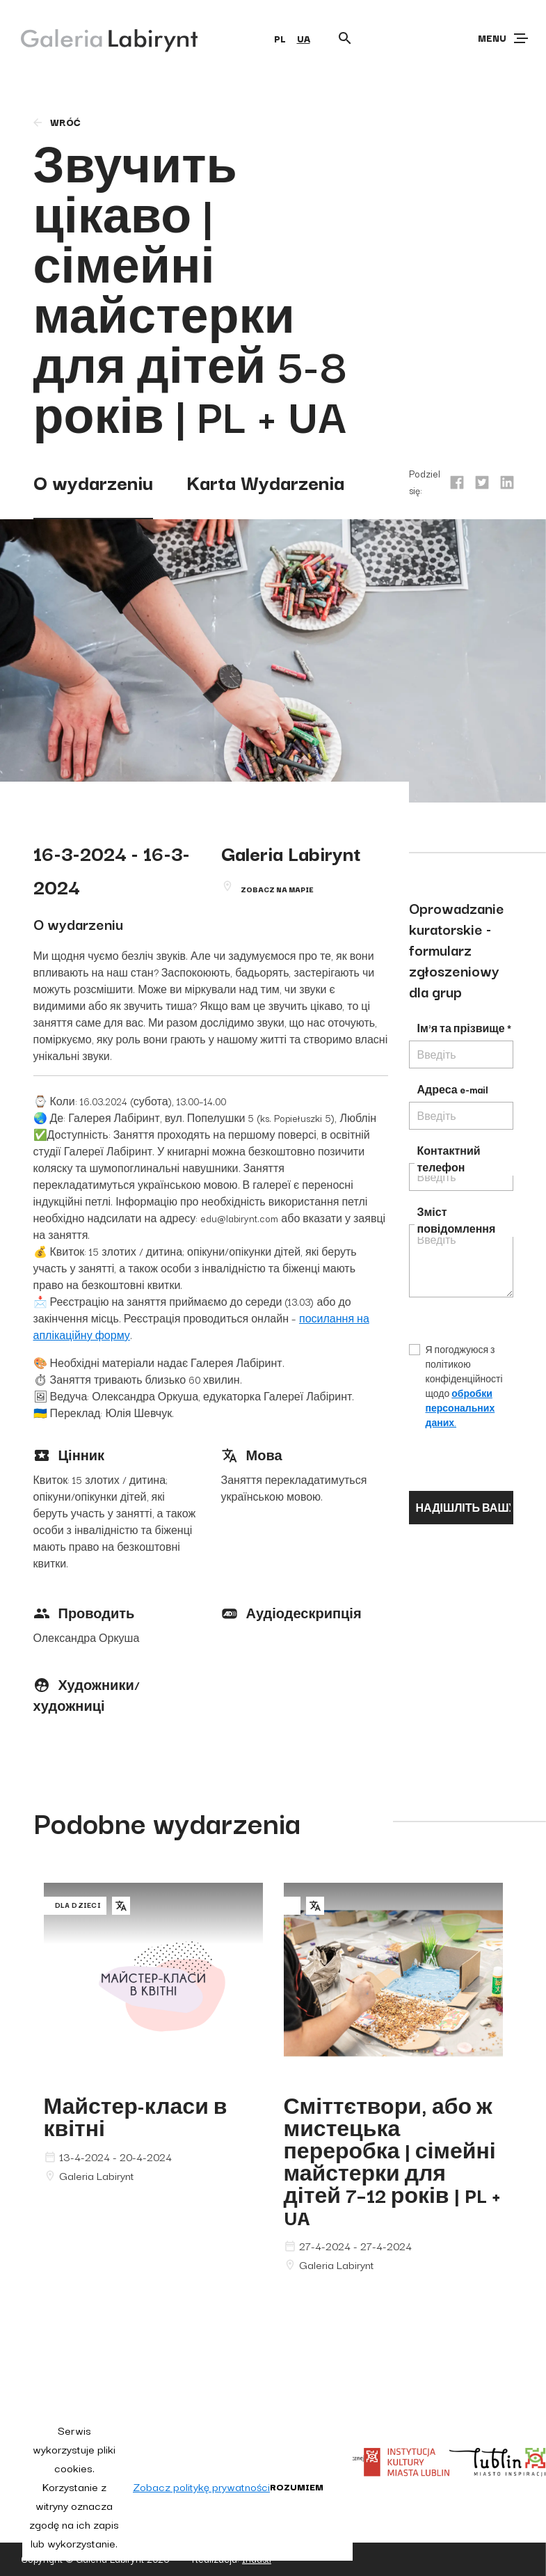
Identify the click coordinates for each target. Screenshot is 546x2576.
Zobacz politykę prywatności (201, 2486)
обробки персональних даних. (460, 1407)
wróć (56, 121)
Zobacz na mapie (277, 889)
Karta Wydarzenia (265, 481)
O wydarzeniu (93, 481)
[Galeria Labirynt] (99, 37)
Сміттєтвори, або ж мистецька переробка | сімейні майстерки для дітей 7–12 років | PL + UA (392, 2160)
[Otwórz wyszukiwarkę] (345, 38)
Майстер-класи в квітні (135, 2116)
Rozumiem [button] (296, 2486)
